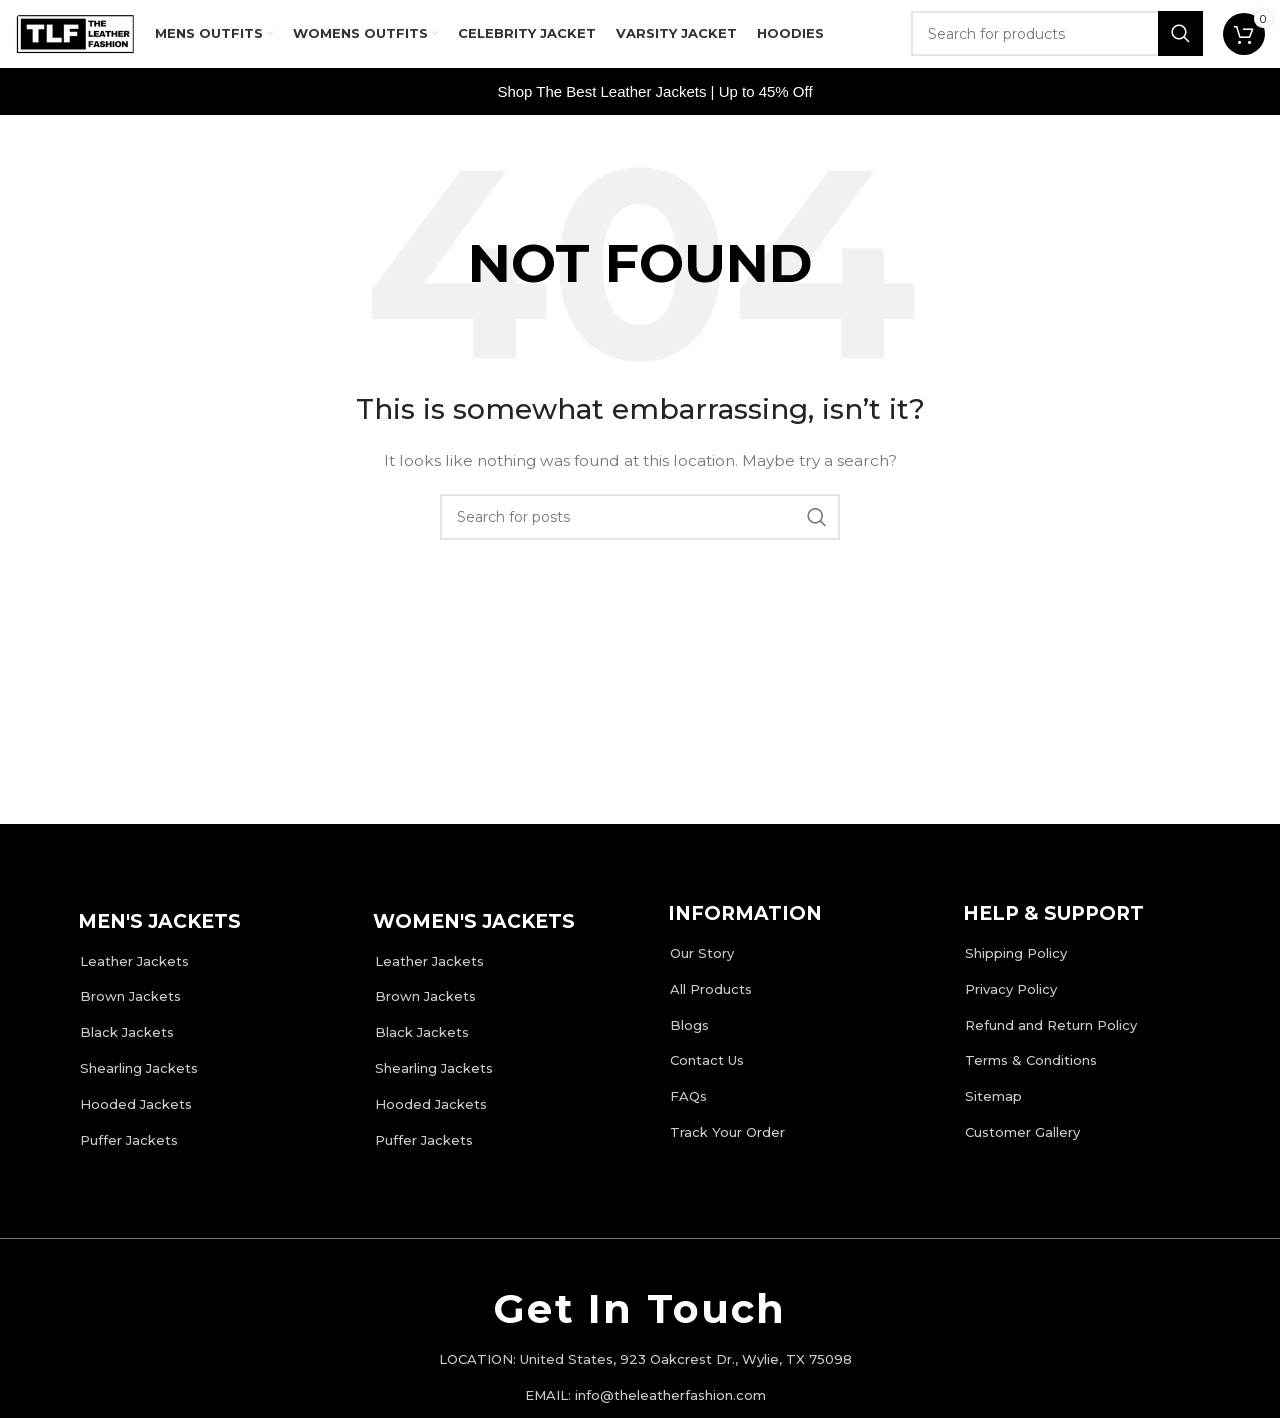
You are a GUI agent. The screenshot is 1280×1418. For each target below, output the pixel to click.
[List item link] (202, 966)
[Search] (1057, 40)
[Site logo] (75, 39)
